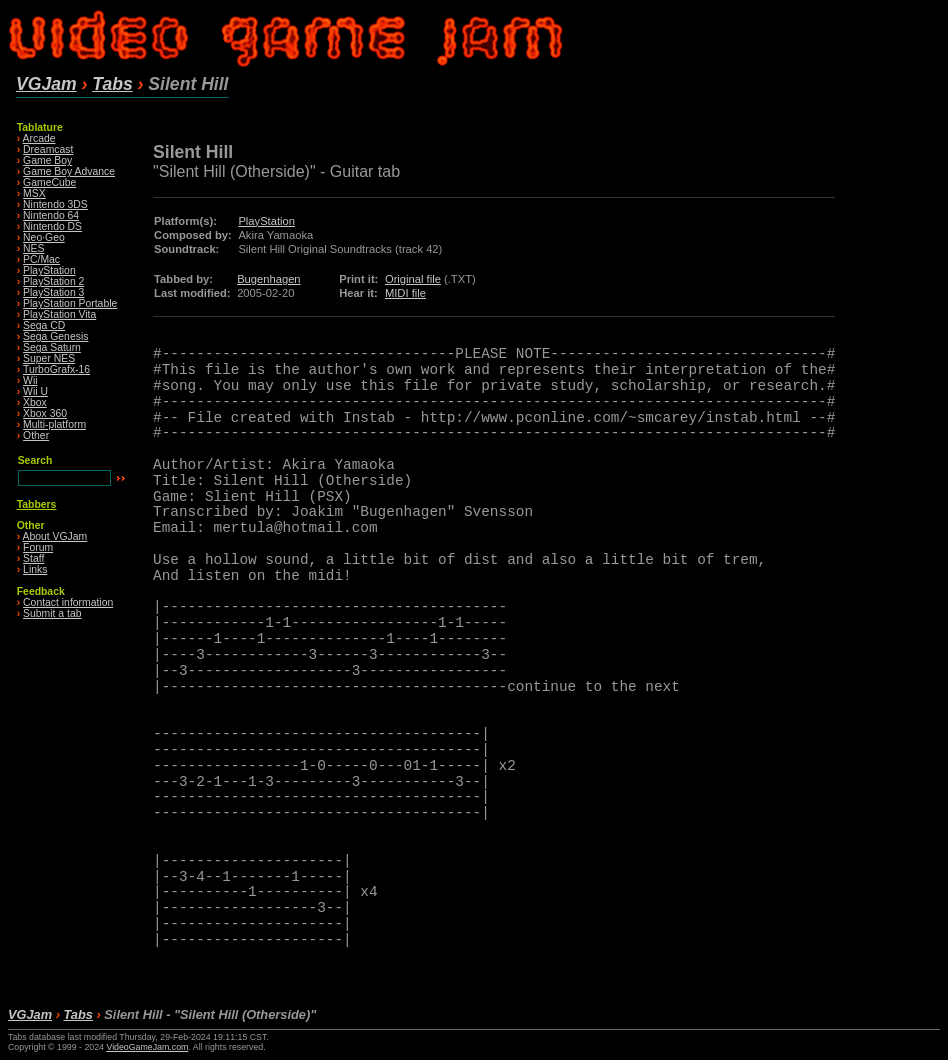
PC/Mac (41, 259)
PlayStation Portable (70, 303)
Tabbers (37, 504)
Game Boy (47, 160)
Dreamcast (48, 149)
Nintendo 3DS (55, 204)
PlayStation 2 (53, 281)
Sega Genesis (55, 336)
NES (33, 248)
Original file (413, 279)
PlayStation (49, 270)
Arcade (39, 138)
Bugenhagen (268, 279)
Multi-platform (54, 424)
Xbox (35, 402)
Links (35, 569)
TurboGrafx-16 (56, 369)
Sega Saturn (52, 347)
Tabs (112, 84)
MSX (34, 193)
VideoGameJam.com (147, 1047)
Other (36, 435)
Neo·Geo (44, 237)
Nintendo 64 (51, 215)
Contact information (68, 602)
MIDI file (405, 293)
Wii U (35, 391)
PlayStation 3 (53, 292)
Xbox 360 (45, 413)
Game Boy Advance (69, 171)
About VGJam (55, 536)
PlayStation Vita (59, 314)
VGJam (46, 84)
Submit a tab (52, 613)
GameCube (49, 182)
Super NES (49, 358)
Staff (33, 558)
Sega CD (44, 325)
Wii (30, 380)
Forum (38, 547)
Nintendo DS (52, 226)
